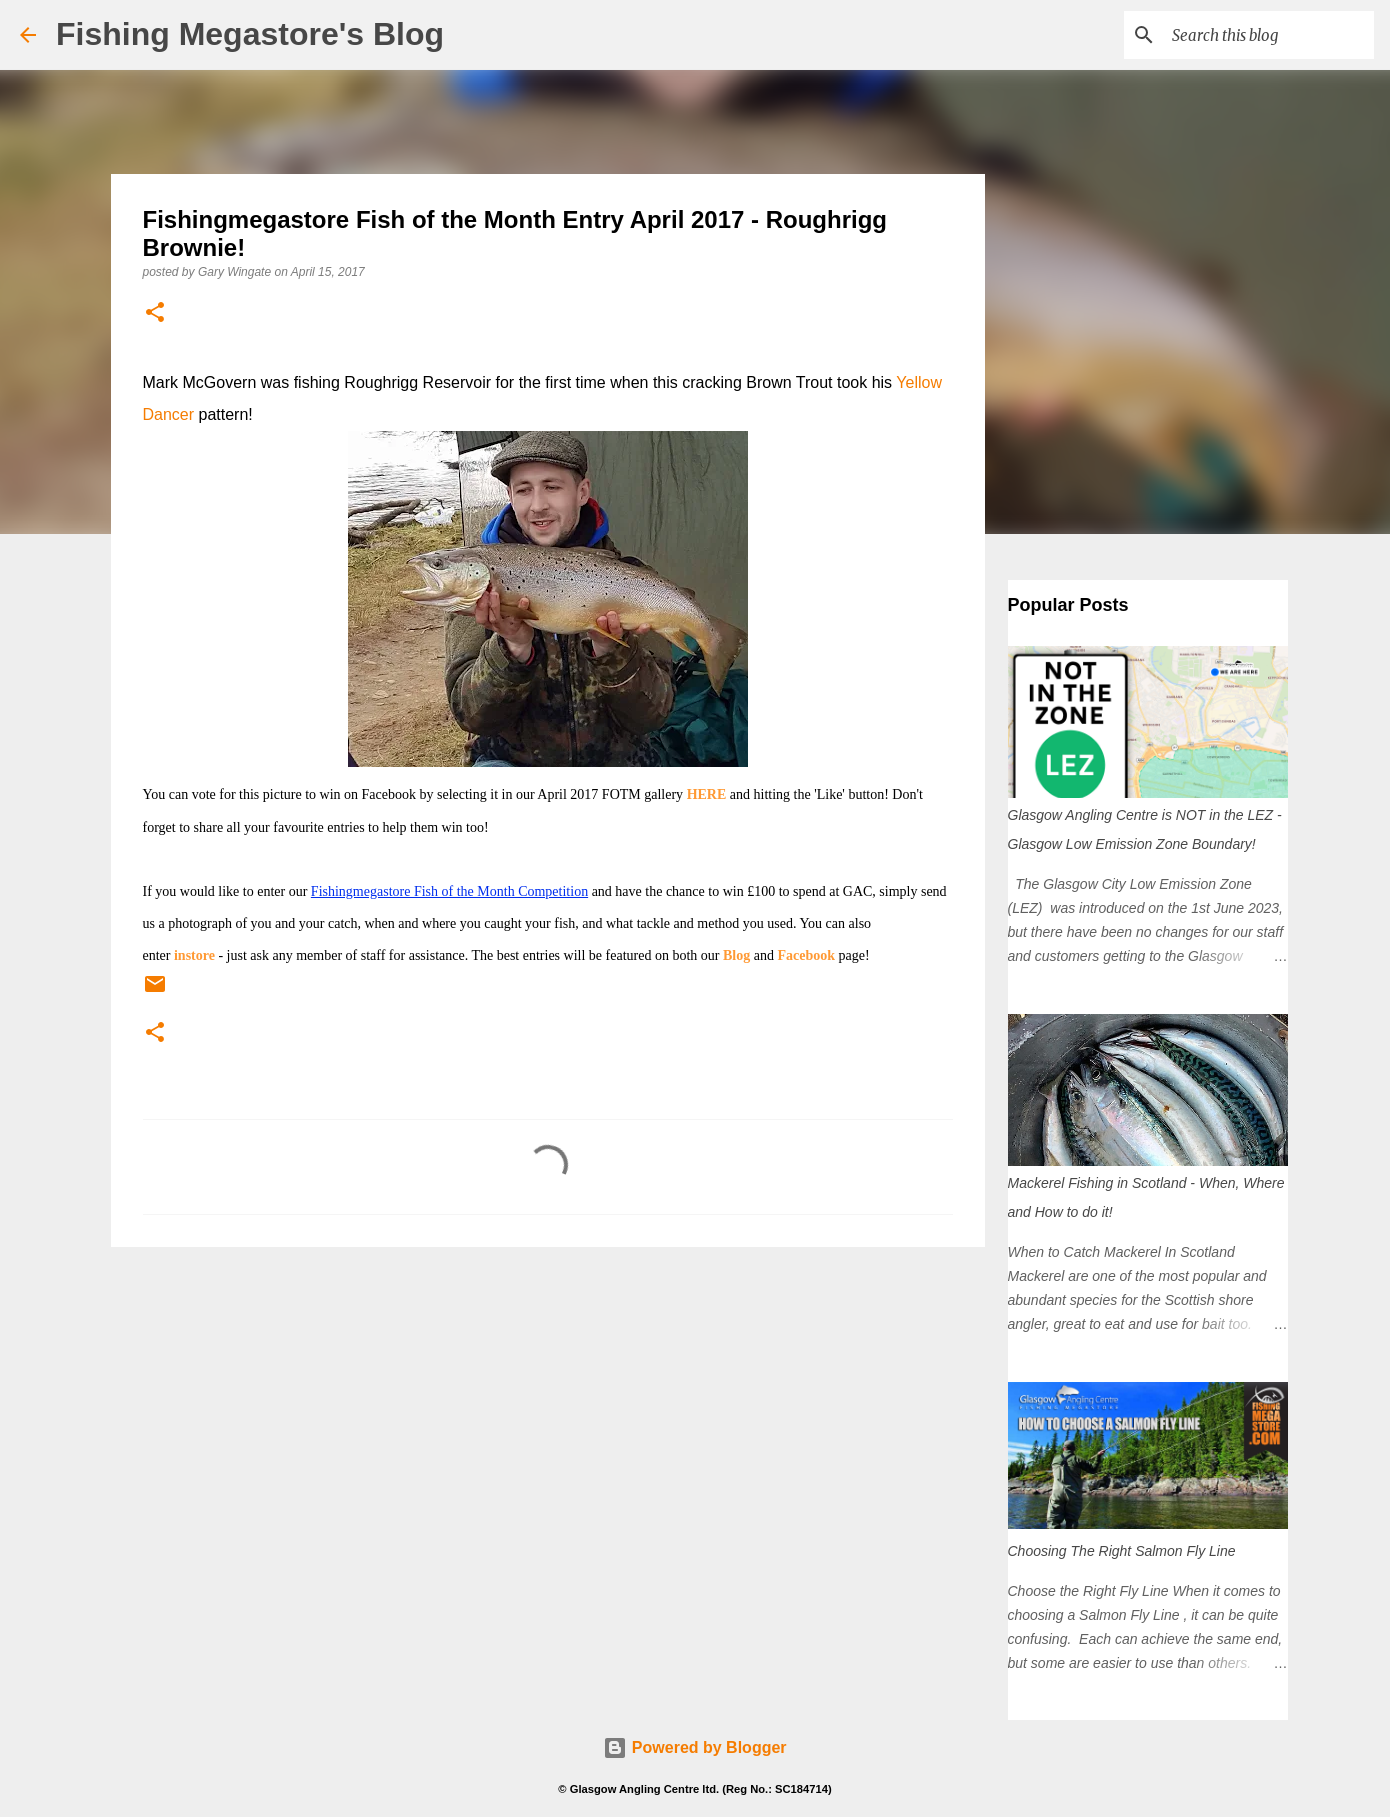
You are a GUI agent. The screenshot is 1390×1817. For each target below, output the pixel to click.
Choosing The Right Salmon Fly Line (1122, 1551)
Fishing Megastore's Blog (250, 34)
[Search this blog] (1269, 35)
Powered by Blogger (694, 1747)
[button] (155, 313)
